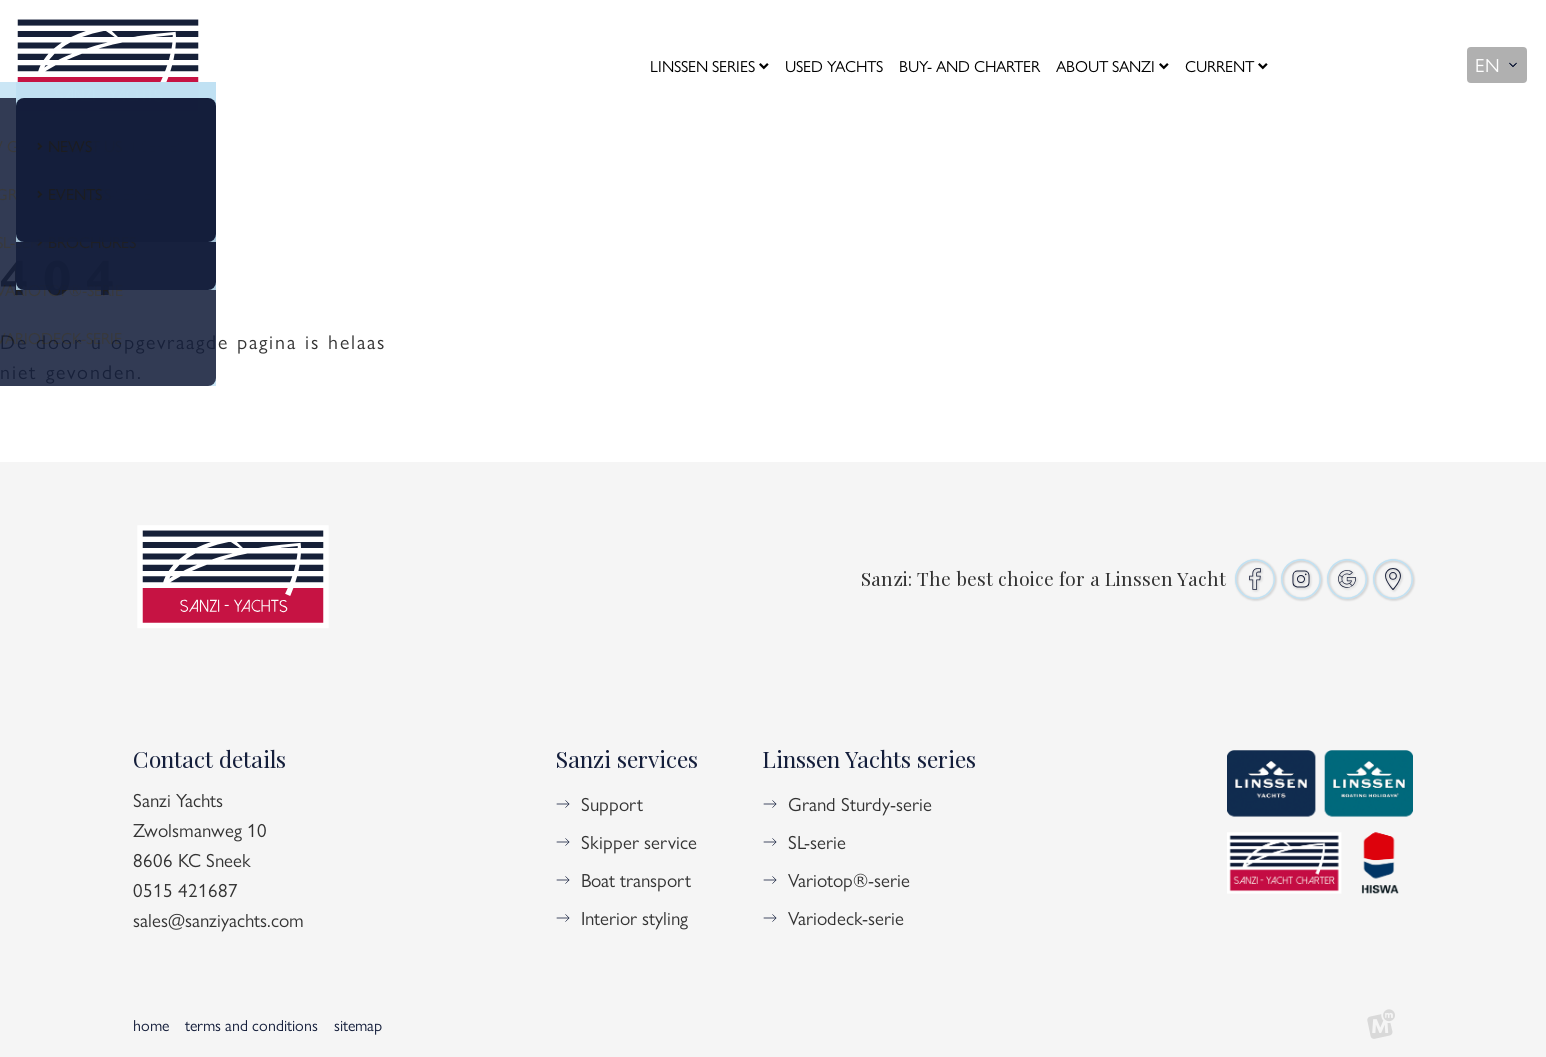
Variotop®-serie (849, 879)
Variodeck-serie (846, 917)
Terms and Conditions (251, 1024)
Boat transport (636, 879)
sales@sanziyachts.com (218, 919)
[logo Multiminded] (1381, 1025)
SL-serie (817, 841)
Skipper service (639, 841)
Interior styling (634, 917)
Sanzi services (626, 758)
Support (612, 803)
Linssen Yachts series (869, 758)
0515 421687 (185, 889)
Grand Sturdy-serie (860, 803)
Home (151, 1024)
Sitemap (358, 1024)
